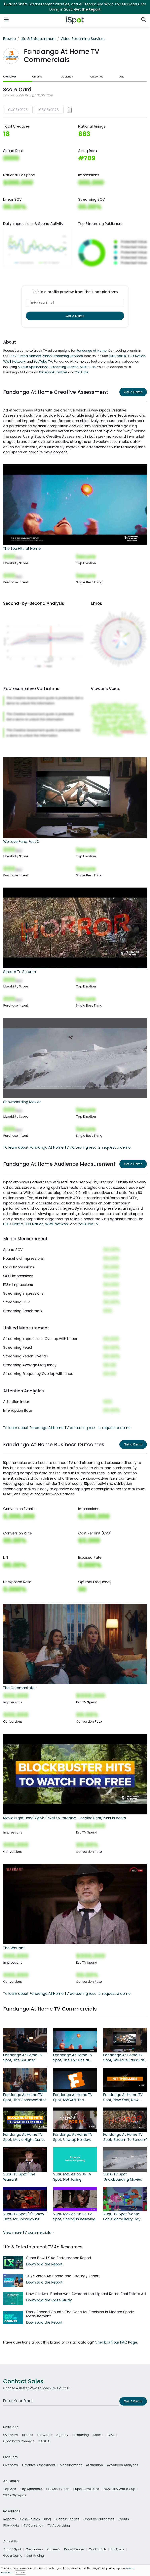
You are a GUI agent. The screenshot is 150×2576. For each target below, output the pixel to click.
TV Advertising (58, 2525)
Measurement (71, 2465)
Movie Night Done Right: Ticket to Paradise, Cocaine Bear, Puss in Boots (64, 1818)
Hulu (112, 356)
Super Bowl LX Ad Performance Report (58, 2258)
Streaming (80, 2435)
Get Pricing (35, 2555)
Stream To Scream (19, 971)
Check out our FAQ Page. (116, 2342)
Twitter (61, 372)
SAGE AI (44, 2441)
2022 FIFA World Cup (119, 2489)
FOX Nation (136, 356)
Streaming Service (64, 367)
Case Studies (30, 2519)
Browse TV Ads (57, 2489)
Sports (98, 2435)
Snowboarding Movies (22, 1102)
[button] (37, 110)
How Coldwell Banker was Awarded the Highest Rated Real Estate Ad (86, 2293)
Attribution (94, 2465)
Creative (37, 76)
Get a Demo (133, 392)
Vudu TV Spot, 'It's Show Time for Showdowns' (23, 2217)
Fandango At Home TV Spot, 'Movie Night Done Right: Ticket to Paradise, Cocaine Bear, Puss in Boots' (24, 2137)
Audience (67, 76)
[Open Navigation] (6, 19)
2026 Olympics (14, 2495)
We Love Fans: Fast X (21, 841)
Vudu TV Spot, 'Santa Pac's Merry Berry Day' (122, 2217)
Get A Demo (75, 316)
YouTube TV (43, 361)
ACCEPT (20, 2572)
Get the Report (87, 9)
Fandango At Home (91, 350)
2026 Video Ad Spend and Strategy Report (63, 2276)
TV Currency (33, 2525)
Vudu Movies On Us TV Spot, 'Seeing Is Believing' (74, 2217)
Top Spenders (31, 2489)
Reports (9, 2519)
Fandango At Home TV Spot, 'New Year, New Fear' (123, 2097)
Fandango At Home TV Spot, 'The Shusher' (23, 2058)
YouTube (82, 372)
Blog (47, 2519)
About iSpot (12, 2549)
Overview (9, 76)
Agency (62, 2435)
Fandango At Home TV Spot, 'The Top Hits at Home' (73, 2058)
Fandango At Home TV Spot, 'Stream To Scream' (125, 2137)
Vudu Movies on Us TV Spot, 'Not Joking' (72, 2177)
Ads (121, 76)
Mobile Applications (33, 367)
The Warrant (14, 1948)
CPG (110, 2435)
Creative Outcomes (98, 2519)
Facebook (47, 372)
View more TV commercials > (28, 2232)
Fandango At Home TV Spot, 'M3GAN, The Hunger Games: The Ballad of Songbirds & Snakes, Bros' (73, 2097)
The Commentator (19, 1687)
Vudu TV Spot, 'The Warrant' (19, 2177)
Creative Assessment (39, 2465)
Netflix (122, 356)
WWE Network (14, 361)
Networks (44, 2435)
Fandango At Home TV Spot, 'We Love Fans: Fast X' (124, 2058)
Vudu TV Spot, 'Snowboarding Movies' (123, 2177)
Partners (117, 2549)
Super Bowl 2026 (86, 2489)
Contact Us (97, 2549)
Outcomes (96, 76)
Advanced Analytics (122, 2465)
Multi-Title (88, 367)
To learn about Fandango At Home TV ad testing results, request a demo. (67, 1147)
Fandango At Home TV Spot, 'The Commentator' (24, 2097)
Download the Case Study (49, 2300)
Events (123, 2519)
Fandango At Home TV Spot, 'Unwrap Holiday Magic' (73, 2137)
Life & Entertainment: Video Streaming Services (46, 356)
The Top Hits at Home (22, 548)
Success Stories (67, 2519)
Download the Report (44, 2264)
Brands (27, 2435)
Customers (34, 2549)
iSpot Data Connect (18, 2441)
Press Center (74, 2549)
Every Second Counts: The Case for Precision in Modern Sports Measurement (80, 2314)
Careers (53, 2549)
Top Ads (9, 2489)
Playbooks (11, 2525)
